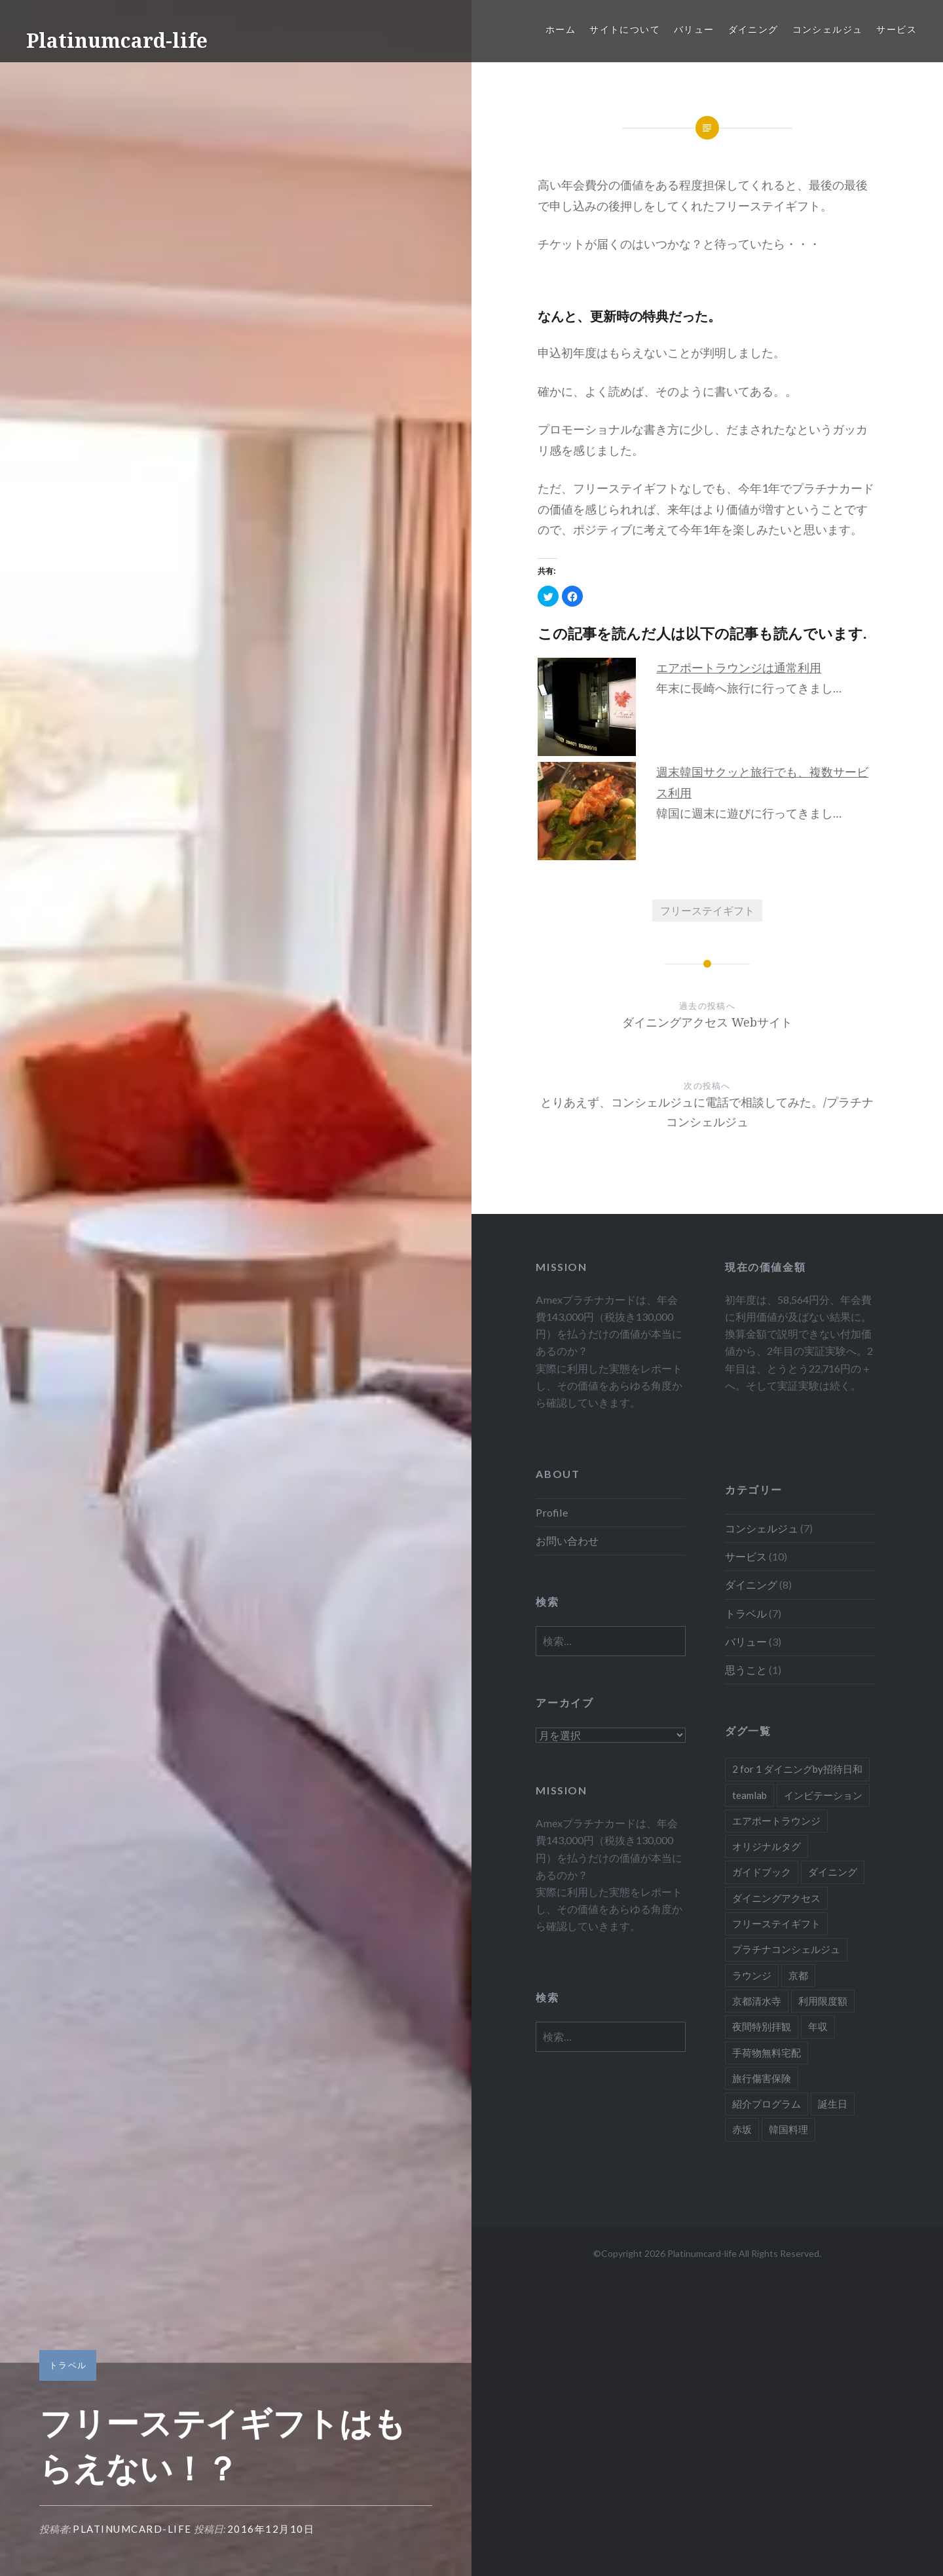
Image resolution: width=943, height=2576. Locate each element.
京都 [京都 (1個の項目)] (798, 1975)
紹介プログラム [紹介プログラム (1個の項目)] (766, 2104)
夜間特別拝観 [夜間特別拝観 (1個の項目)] (761, 2026)
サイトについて (624, 29)
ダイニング (753, 29)
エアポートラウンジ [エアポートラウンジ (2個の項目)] (776, 1821)
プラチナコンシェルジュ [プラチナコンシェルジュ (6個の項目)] (786, 1949)
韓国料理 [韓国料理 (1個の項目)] (788, 2129)
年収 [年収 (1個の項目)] (818, 2026)
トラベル (67, 2365)
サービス (896, 29)
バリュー (694, 29)
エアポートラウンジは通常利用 (738, 667)
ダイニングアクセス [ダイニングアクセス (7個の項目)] (776, 1898)
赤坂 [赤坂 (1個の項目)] (742, 2129)
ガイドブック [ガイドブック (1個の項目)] (761, 1872)
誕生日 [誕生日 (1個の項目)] (832, 2104)
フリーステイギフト (707, 910)
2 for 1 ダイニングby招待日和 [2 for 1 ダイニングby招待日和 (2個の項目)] (797, 1769)
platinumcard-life (132, 2529)
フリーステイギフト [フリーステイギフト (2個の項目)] (776, 1923)
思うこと (746, 1669)
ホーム (560, 29)
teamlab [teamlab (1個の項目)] (749, 1795)
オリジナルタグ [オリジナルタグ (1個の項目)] (766, 1846)
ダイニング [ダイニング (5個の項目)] (832, 1872)
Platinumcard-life (117, 40)
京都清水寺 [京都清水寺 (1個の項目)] (756, 2001)
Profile (552, 1512)
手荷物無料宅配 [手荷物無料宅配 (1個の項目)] (766, 2052)
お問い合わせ (567, 1540)
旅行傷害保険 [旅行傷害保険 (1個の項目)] (761, 2078)
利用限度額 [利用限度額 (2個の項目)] (822, 2001)
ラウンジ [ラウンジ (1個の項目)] (751, 1975)
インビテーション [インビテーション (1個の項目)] (823, 1795)
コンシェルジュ (827, 29)
